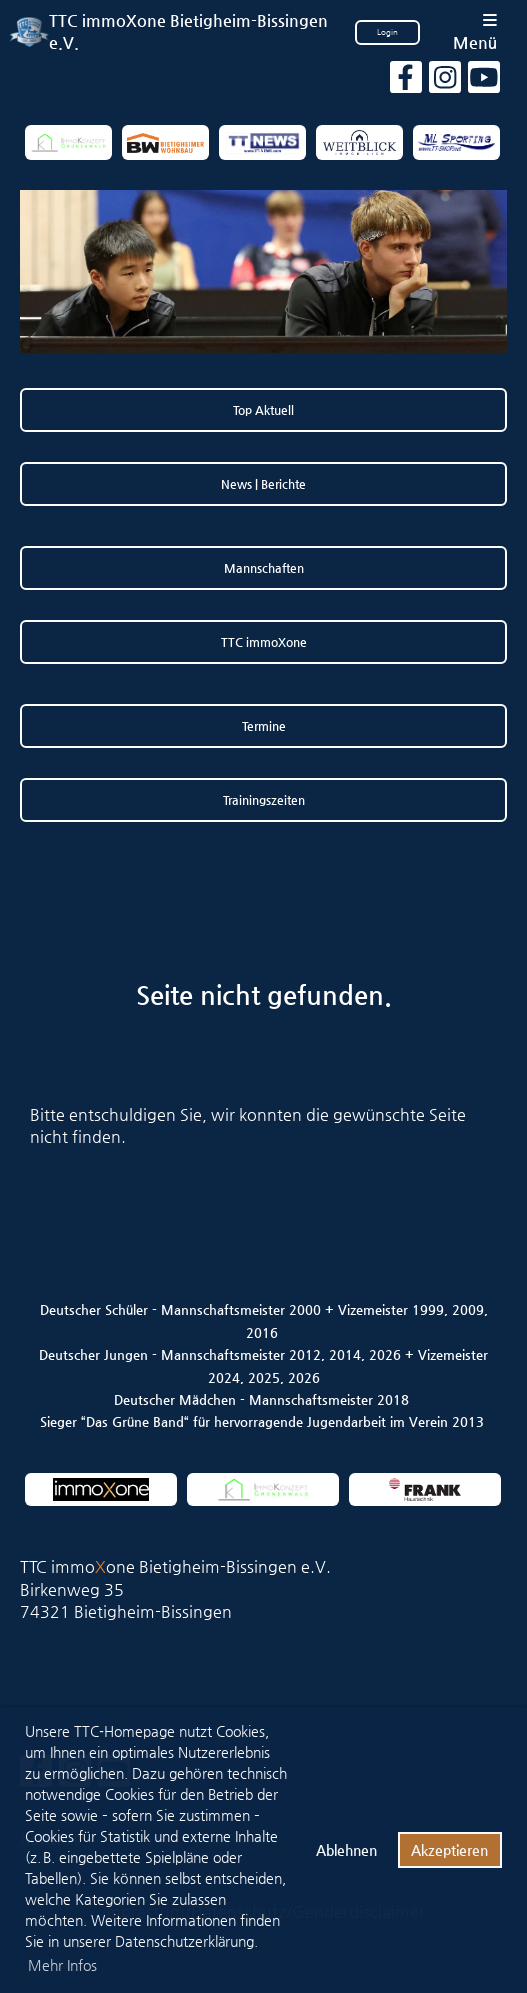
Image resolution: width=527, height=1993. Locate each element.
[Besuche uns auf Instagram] (445, 82)
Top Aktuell (263, 410)
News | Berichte (263, 484)
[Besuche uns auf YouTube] (484, 82)
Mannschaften (264, 568)
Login (387, 32)
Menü (475, 32)
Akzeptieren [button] (449, 1850)
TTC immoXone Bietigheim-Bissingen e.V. (188, 31)
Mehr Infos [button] (62, 1965)
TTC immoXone (264, 642)
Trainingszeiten (264, 800)
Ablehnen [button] (346, 1850)
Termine (264, 726)
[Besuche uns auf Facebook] (406, 82)
